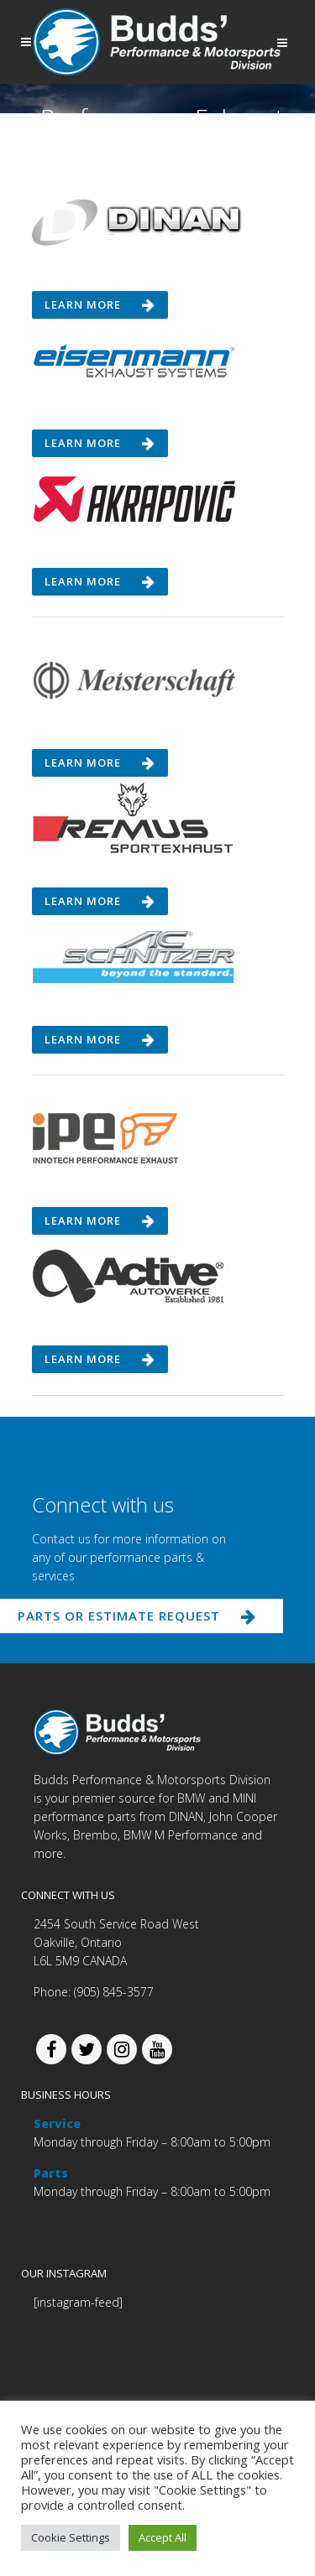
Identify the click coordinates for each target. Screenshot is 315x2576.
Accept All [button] (162, 2537)
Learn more (100, 304)
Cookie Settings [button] (70, 2537)
